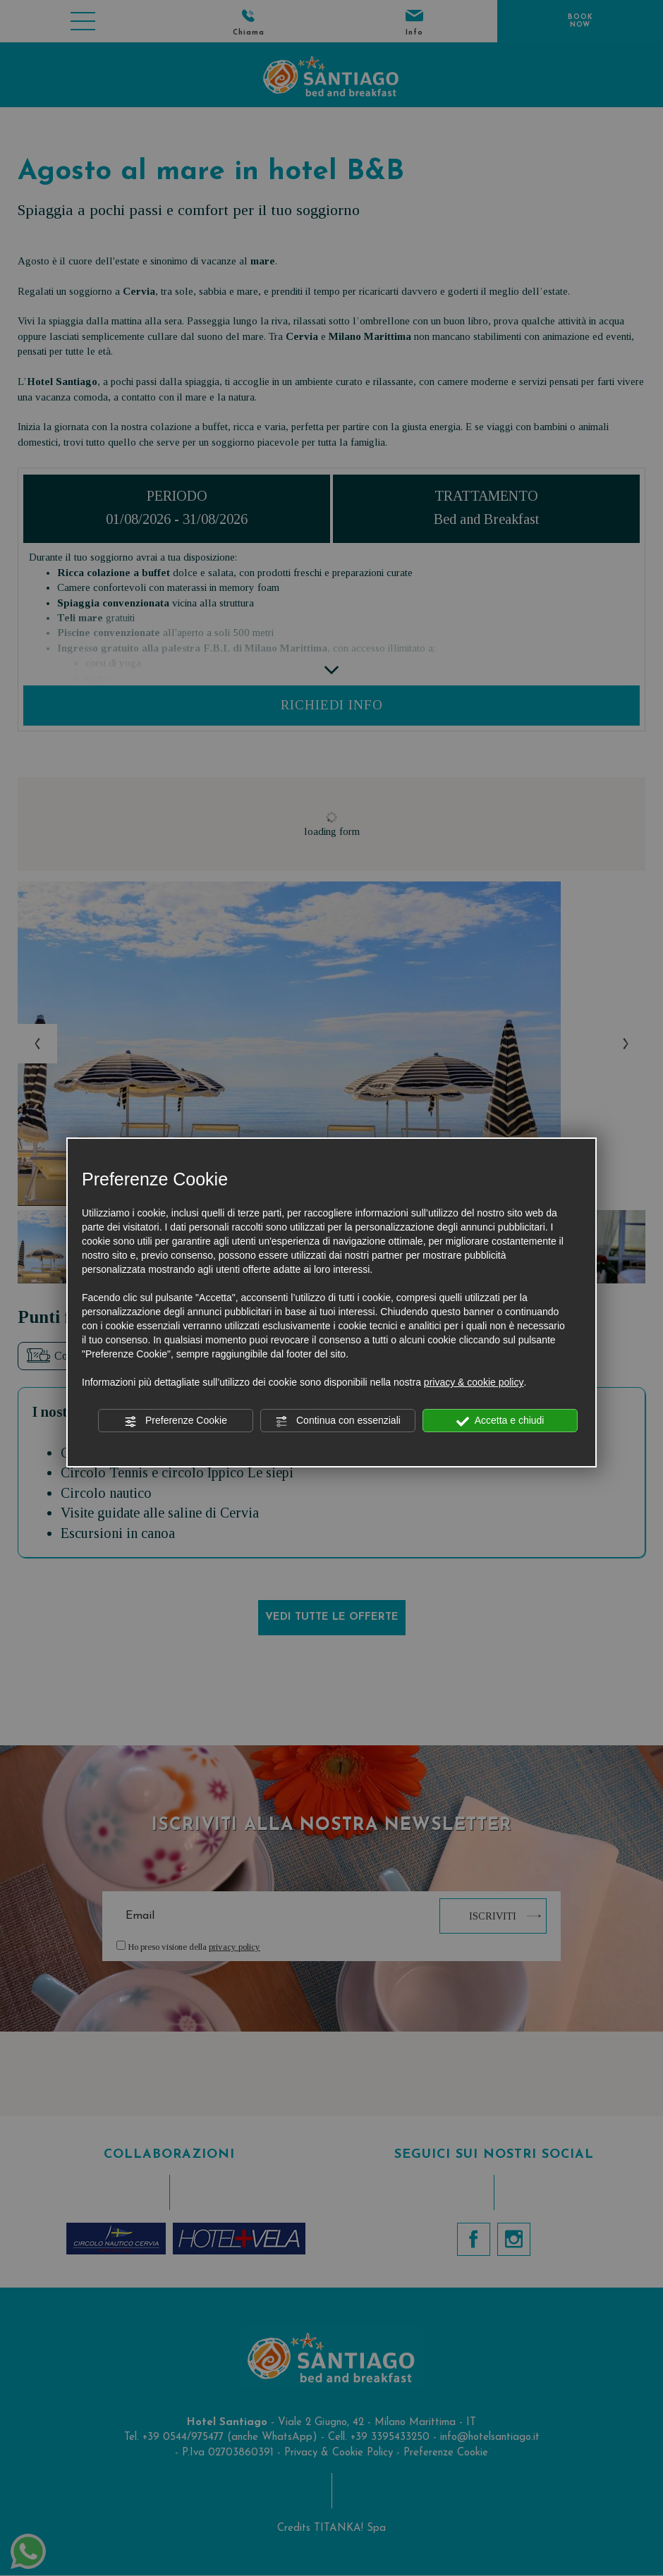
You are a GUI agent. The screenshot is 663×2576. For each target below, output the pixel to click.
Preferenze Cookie (175, 1421)
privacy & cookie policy (474, 1382)
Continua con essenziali (338, 1421)
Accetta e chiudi (500, 1421)
